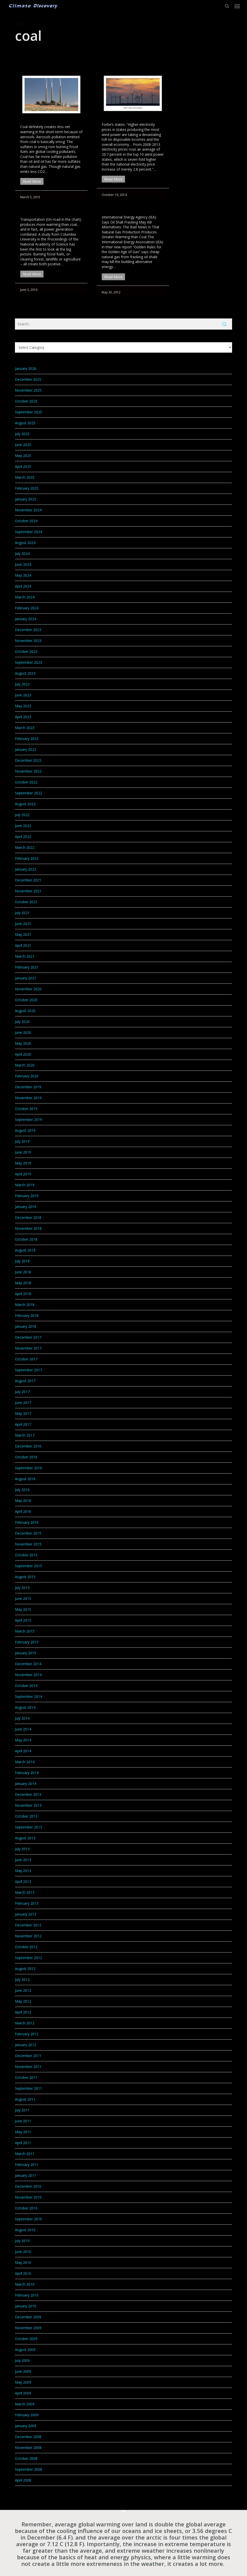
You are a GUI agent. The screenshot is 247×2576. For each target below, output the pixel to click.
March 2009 (24, 2404)
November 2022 (28, 771)
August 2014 (25, 1707)
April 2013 (23, 1881)
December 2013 (28, 1794)
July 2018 (22, 1261)
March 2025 (24, 477)
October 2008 (26, 2458)
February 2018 (26, 1315)
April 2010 (23, 2273)
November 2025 (28, 390)
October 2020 (26, 999)
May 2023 (23, 705)
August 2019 (25, 1130)
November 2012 (28, 1936)
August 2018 (25, 1250)
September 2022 (28, 793)
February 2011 (26, 2164)
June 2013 (23, 1859)
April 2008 (23, 2480)
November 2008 (28, 2447)
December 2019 (28, 1086)
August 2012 (25, 1968)
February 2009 (26, 2414)
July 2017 (22, 1391)
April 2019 (23, 1174)
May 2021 (23, 934)
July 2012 (22, 1979)
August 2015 (25, 1576)
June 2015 (23, 1598)
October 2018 (26, 1239)
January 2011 (25, 2175)
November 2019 (28, 1097)
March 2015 (24, 1631)
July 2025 (22, 433)
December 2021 (28, 880)
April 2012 (23, 2012)
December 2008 (28, 2436)
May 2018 (23, 1282)
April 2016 (23, 1511)
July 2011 (22, 2110)
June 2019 (23, 1152)
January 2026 (25, 368)
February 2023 (26, 738)
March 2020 (24, 1065)
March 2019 (24, 1184)
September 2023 (28, 662)
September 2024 (28, 531)
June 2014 (23, 1729)
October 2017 (26, 1359)
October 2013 (26, 1816)
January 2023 (25, 749)
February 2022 (26, 858)
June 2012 (23, 1990)
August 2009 (25, 2349)
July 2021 (22, 912)
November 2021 (28, 891)
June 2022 (23, 825)
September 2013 (28, 1827)
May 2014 (23, 1740)
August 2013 (25, 1838)
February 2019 (26, 1195)
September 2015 (28, 1565)
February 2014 (26, 1772)
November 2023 (28, 640)
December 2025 (28, 379)
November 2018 (28, 1228)
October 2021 (26, 901)
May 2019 (23, 1163)
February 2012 (26, 2033)
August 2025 (25, 422)
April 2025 (23, 466)
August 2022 (25, 803)
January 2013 (25, 1914)
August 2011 (25, 2099)
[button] (237, 6)
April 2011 (23, 2142)
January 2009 (25, 2425)
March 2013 (24, 1892)
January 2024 (25, 618)
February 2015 (26, 1642)
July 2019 (22, 1141)
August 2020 (25, 1010)
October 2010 (26, 2208)
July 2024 (22, 553)
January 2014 (25, 1783)
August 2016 (25, 1478)
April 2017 (23, 1424)
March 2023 (24, 727)
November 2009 (28, 2327)
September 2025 (28, 412)
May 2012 (23, 2001)
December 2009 (28, 2317)
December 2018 (28, 1217)
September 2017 (28, 1369)
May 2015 (23, 1609)
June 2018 (23, 1272)
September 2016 (28, 1467)
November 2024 (28, 510)
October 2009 (26, 2338)
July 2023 (22, 684)
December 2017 (28, 1337)
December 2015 (28, 1533)
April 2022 (23, 836)
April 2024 (23, 586)
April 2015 (23, 1620)
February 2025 (26, 488)
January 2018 (25, 1326)
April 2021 (23, 945)
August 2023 (25, 673)
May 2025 (23, 455)
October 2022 (26, 782)
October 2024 (26, 520)
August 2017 (25, 1380)
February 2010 (26, 2295)
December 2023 (28, 629)
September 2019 (28, 1119)
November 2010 (28, 2197)
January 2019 (25, 1206)
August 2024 (25, 542)
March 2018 (24, 1304)
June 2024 (23, 564)
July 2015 (22, 1587)
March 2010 (24, 2284)
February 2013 (26, 1903)
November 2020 (28, 989)
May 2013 (23, 1870)
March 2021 (24, 956)
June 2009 (23, 2371)
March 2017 (24, 1435)
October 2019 (26, 1108)
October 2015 (26, 1555)
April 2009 (23, 2393)
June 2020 (23, 1032)
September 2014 (28, 1696)
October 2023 (26, 651)
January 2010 (25, 2306)
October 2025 (26, 401)
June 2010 (23, 2251)
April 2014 (23, 1750)
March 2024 (24, 597)
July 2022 (22, 814)
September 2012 (28, 1957)
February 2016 (26, 1522)
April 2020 (23, 1054)
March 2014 (24, 1761)
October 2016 (26, 1457)
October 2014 (26, 1685)
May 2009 (23, 2382)
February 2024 (26, 608)
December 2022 (28, 760)
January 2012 (25, 2044)
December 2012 (28, 1925)
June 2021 (23, 923)
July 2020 (22, 1021)
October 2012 (26, 1946)
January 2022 (25, 869)
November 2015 (28, 1544)
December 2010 (28, 2186)
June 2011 (23, 2121)
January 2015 (25, 1653)
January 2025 (25, 499)
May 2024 (23, 575)
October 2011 (26, 2077)
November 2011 (28, 2066)
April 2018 (23, 1293)
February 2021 (26, 967)
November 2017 (28, 1348)
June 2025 (23, 444)
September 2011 (28, 2088)
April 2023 (23, 716)
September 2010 (28, 2219)
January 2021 (25, 978)
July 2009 (22, 2360)
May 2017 (23, 1413)
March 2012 (24, 2023)
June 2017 (23, 1402)
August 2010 (25, 2229)
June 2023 (23, 695)
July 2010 (22, 2240)
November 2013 (28, 1805)
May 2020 (23, 1043)
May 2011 (23, 2131)
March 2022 (24, 847)
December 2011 (28, 2055)
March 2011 (24, 2153)
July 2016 (22, 1489)
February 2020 (26, 1076)
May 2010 (23, 2262)
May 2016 (23, 1500)
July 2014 (22, 1718)
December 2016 (28, 1446)
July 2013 (22, 1848)
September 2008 (28, 2469)
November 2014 (28, 1674)
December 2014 (28, 1663)
